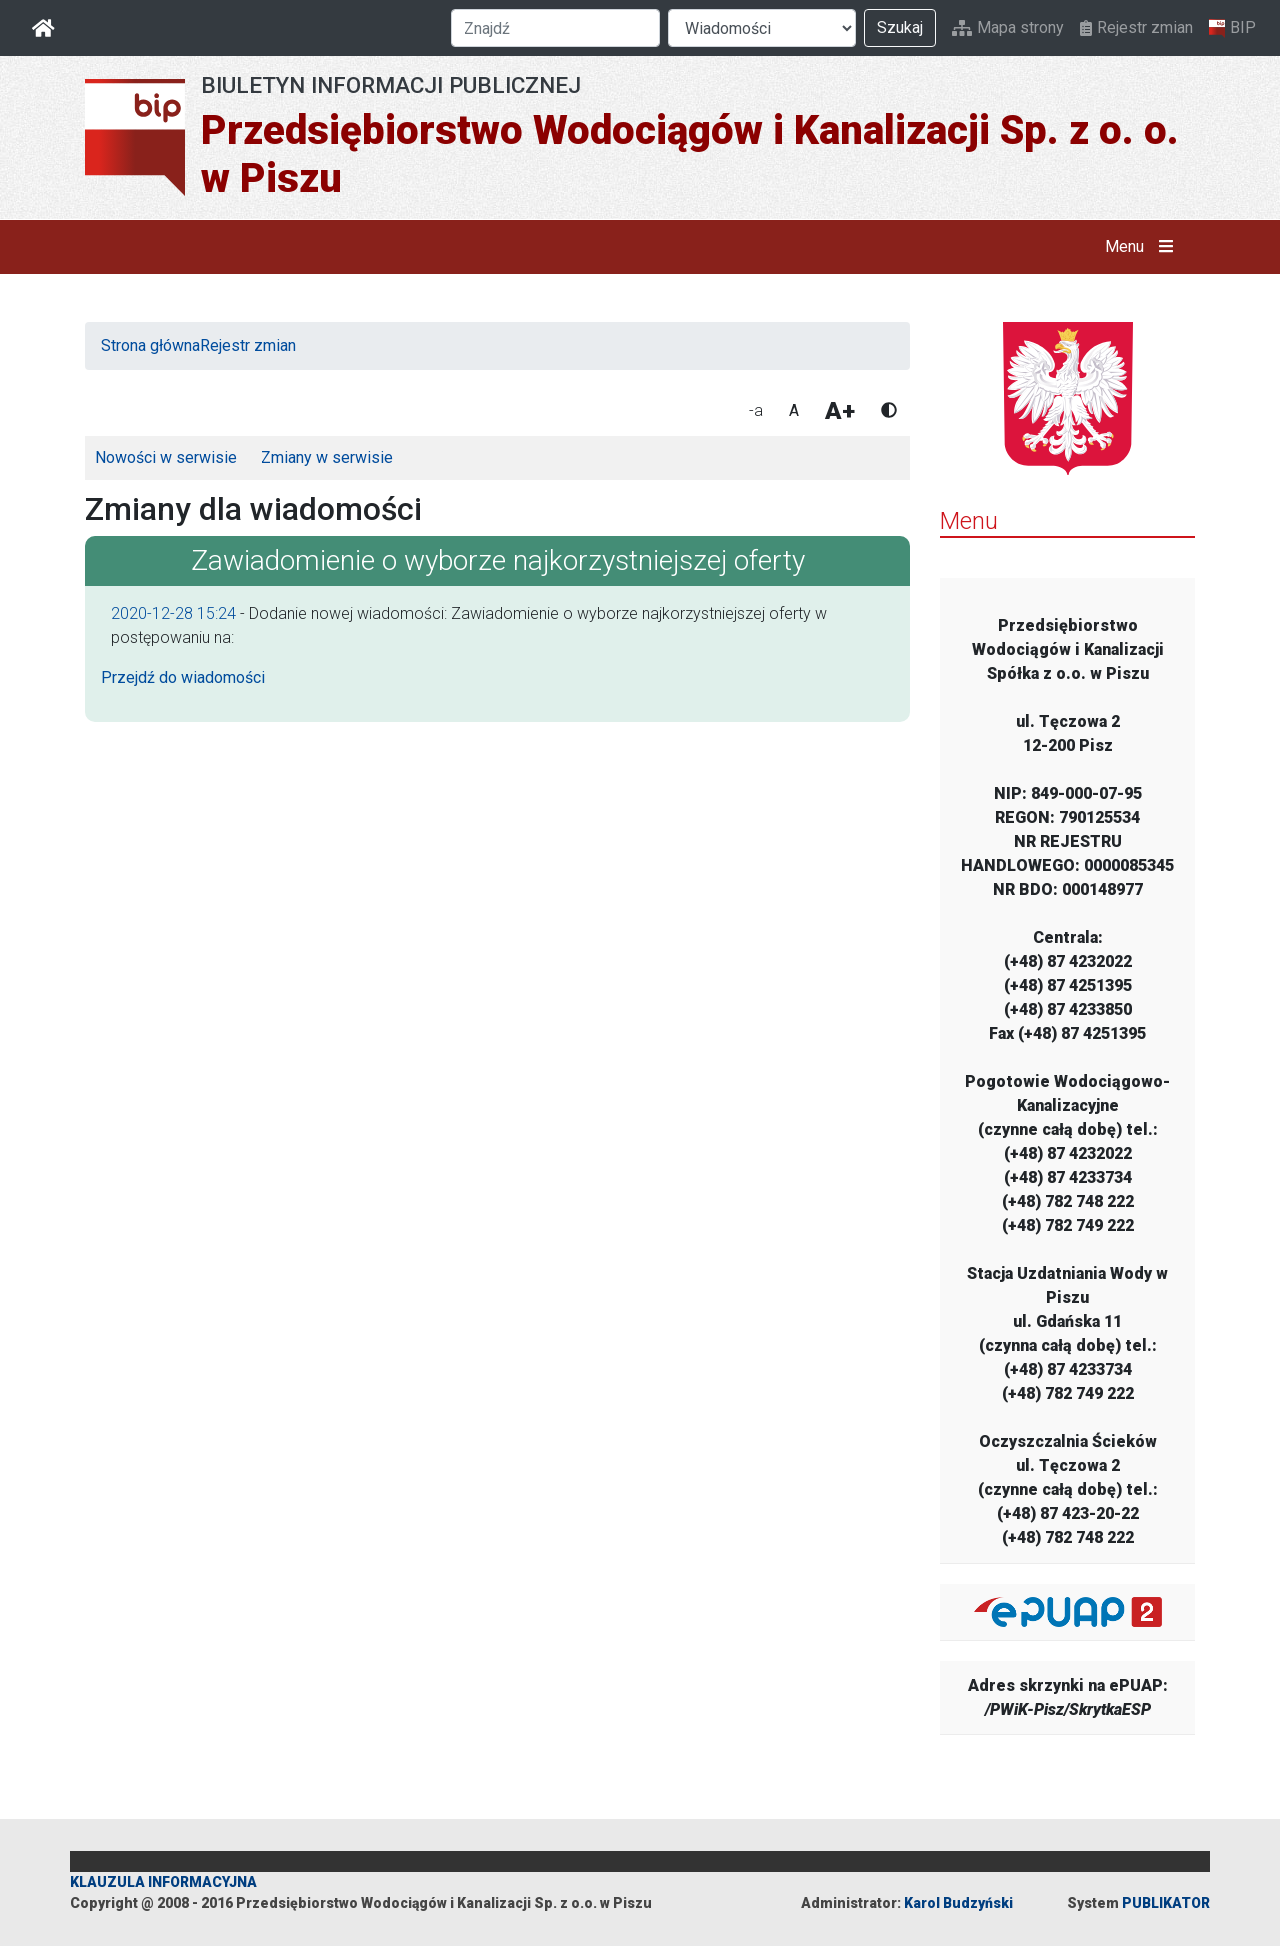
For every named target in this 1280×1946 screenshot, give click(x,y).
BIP (1232, 28)
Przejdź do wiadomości (183, 677)
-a (756, 410)
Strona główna (150, 345)
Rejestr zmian (1136, 27)
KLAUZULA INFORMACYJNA (163, 1882)
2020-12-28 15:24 (173, 613)
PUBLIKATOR (1166, 1903)
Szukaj (900, 27)
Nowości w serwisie (166, 457)
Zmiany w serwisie (327, 457)
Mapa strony (1008, 27)
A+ (840, 411)
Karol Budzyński (958, 1903)
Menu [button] (1143, 247)
